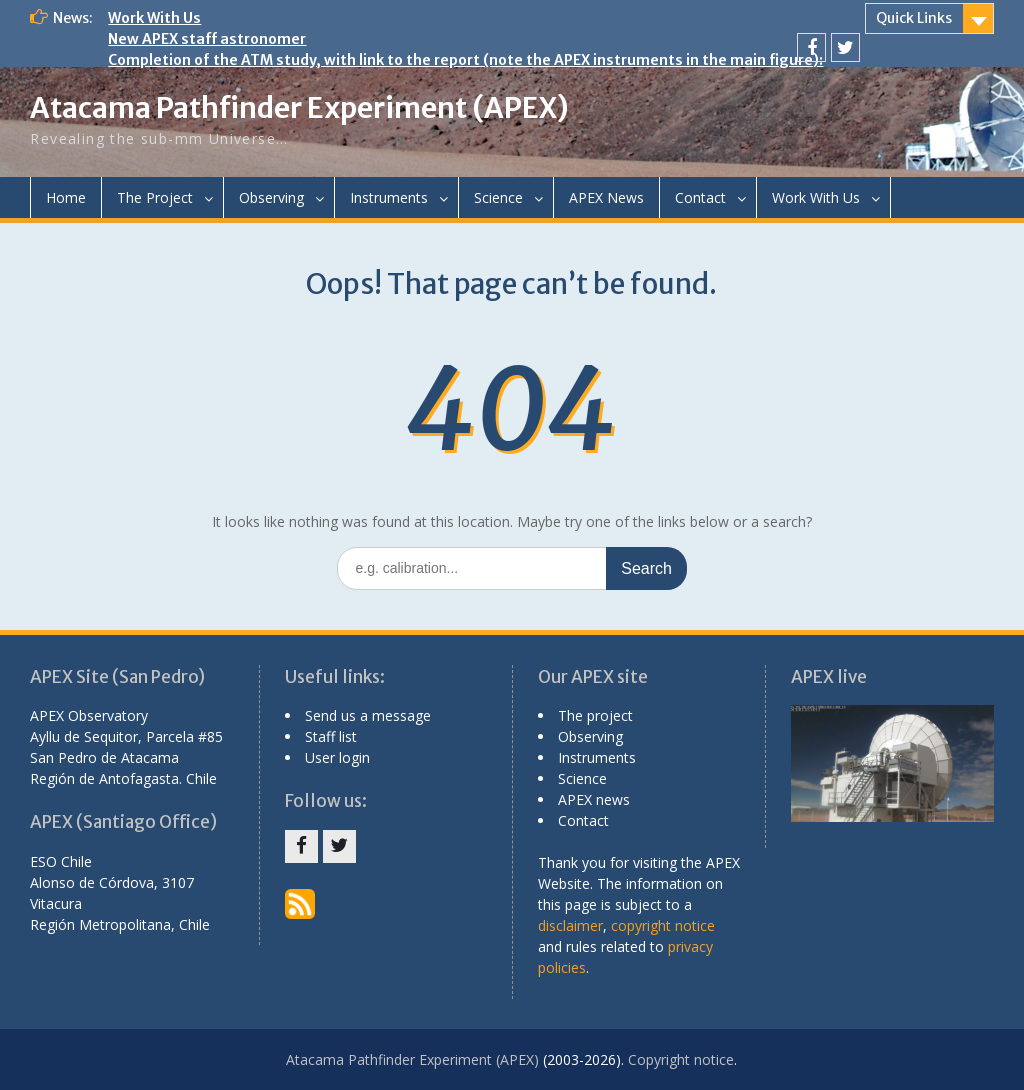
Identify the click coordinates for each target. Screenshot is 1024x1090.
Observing (271, 197)
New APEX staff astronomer (207, 39)
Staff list (331, 736)
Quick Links (914, 18)
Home (66, 197)
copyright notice (663, 925)
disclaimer (570, 925)
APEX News (606, 197)
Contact (700, 197)
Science (498, 197)
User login (337, 757)
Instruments (389, 197)
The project (595, 715)
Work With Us (154, 18)
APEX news (594, 799)
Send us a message (368, 715)
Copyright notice (681, 1059)
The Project (155, 197)
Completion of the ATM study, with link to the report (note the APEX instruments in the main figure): (465, 60)
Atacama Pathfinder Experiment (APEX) (299, 108)
